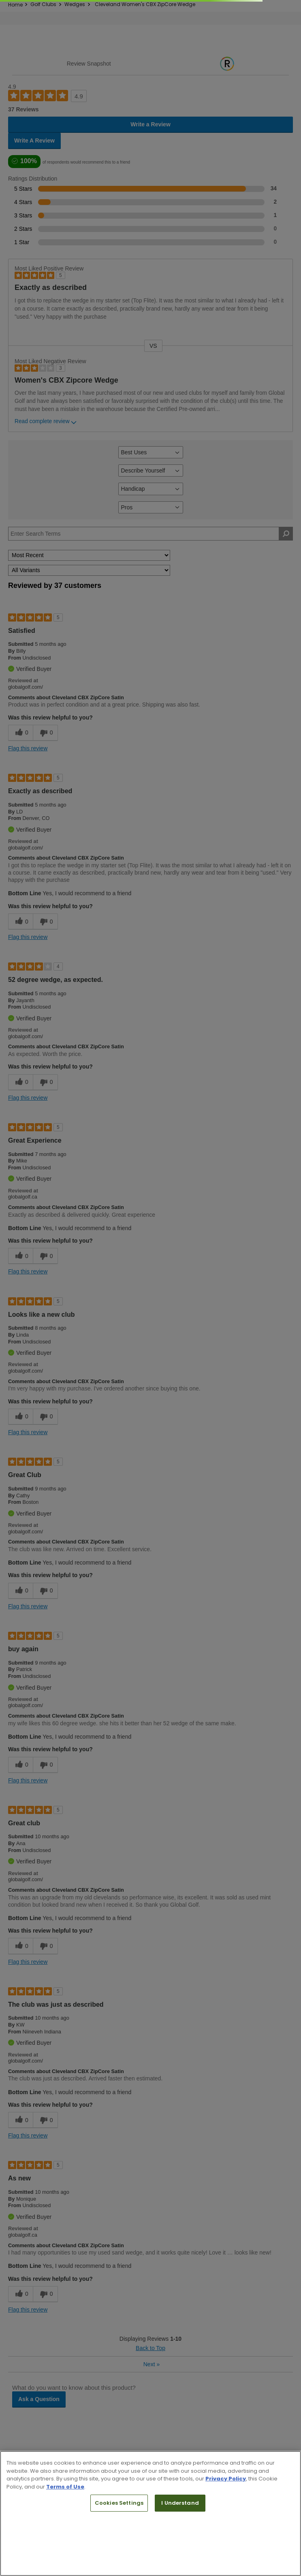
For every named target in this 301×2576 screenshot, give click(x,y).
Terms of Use (65, 2487)
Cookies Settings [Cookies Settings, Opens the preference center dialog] (119, 2503)
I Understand (180, 2503)
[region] (150, 2513)
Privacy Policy (225, 2478)
